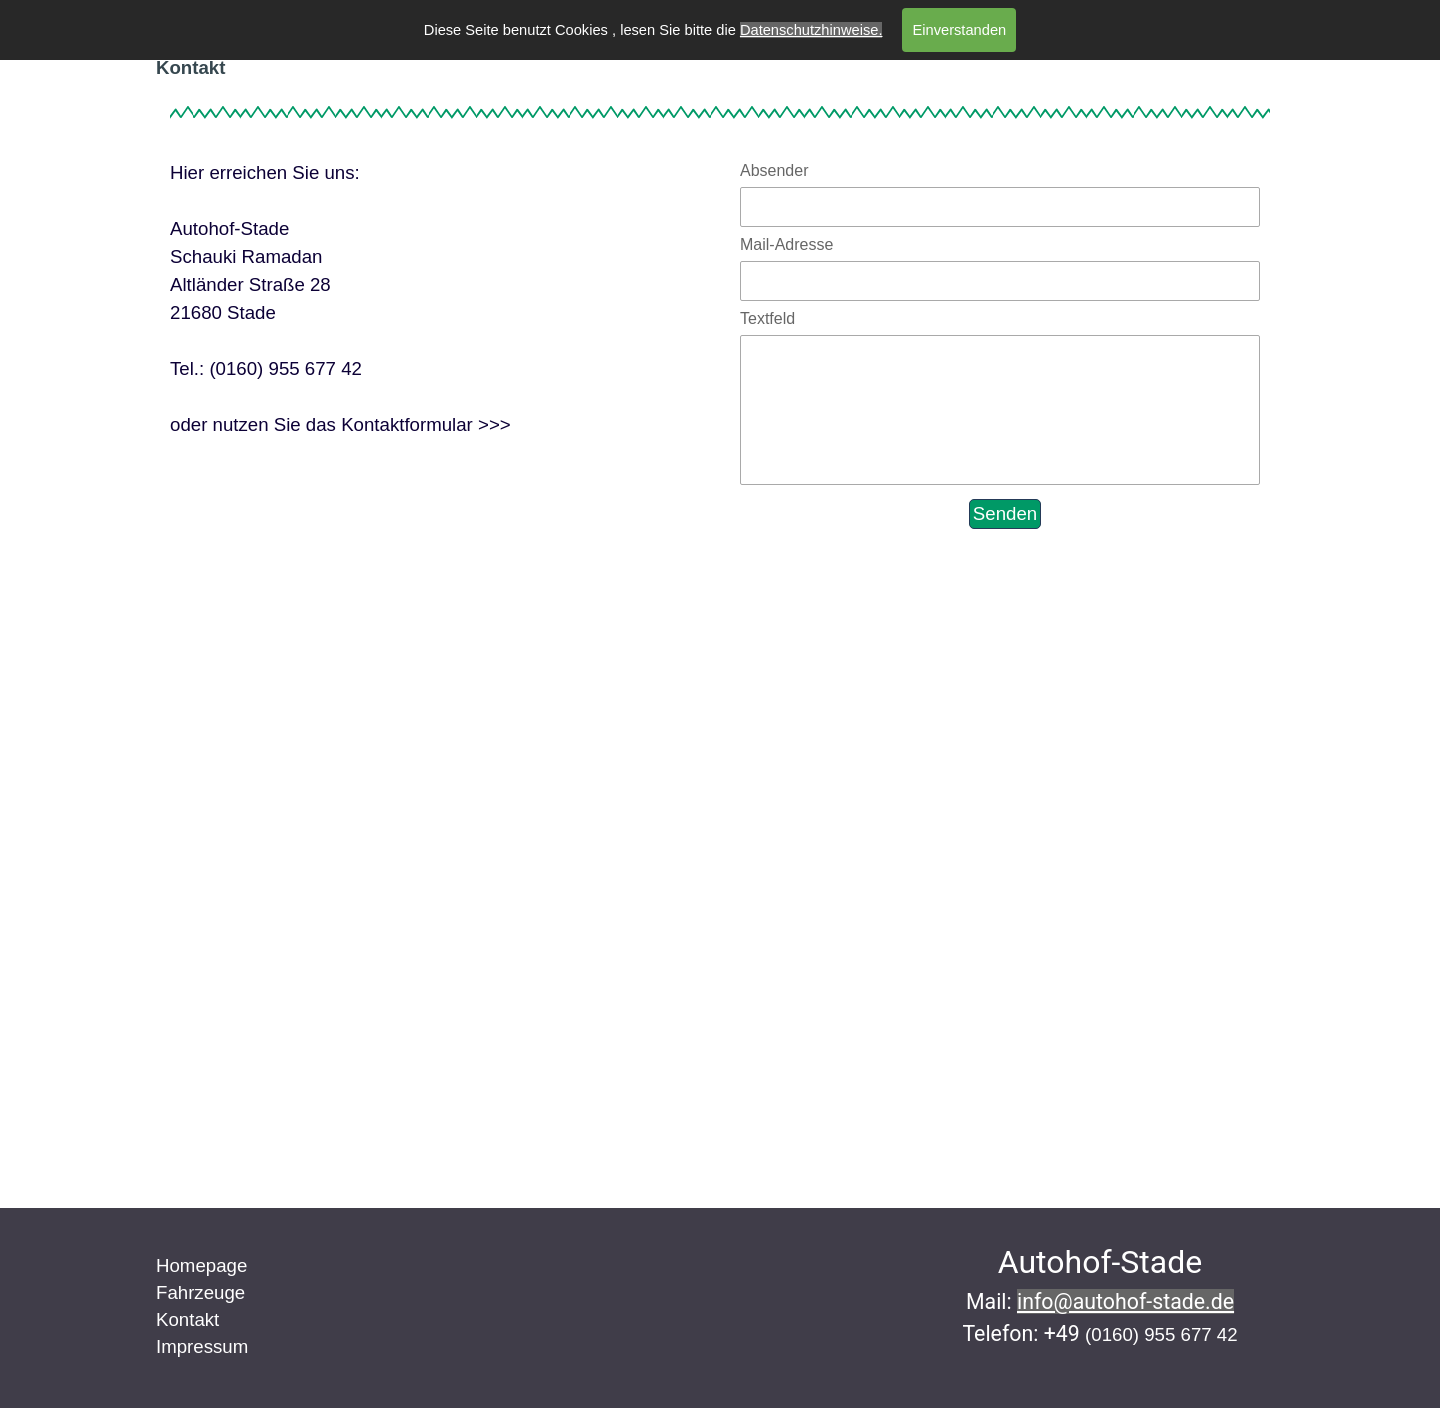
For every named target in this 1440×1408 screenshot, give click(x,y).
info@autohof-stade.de (1125, 1301)
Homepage (201, 1265)
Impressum (202, 1346)
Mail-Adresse (786, 244)
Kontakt (187, 1319)
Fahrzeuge (200, 1292)
